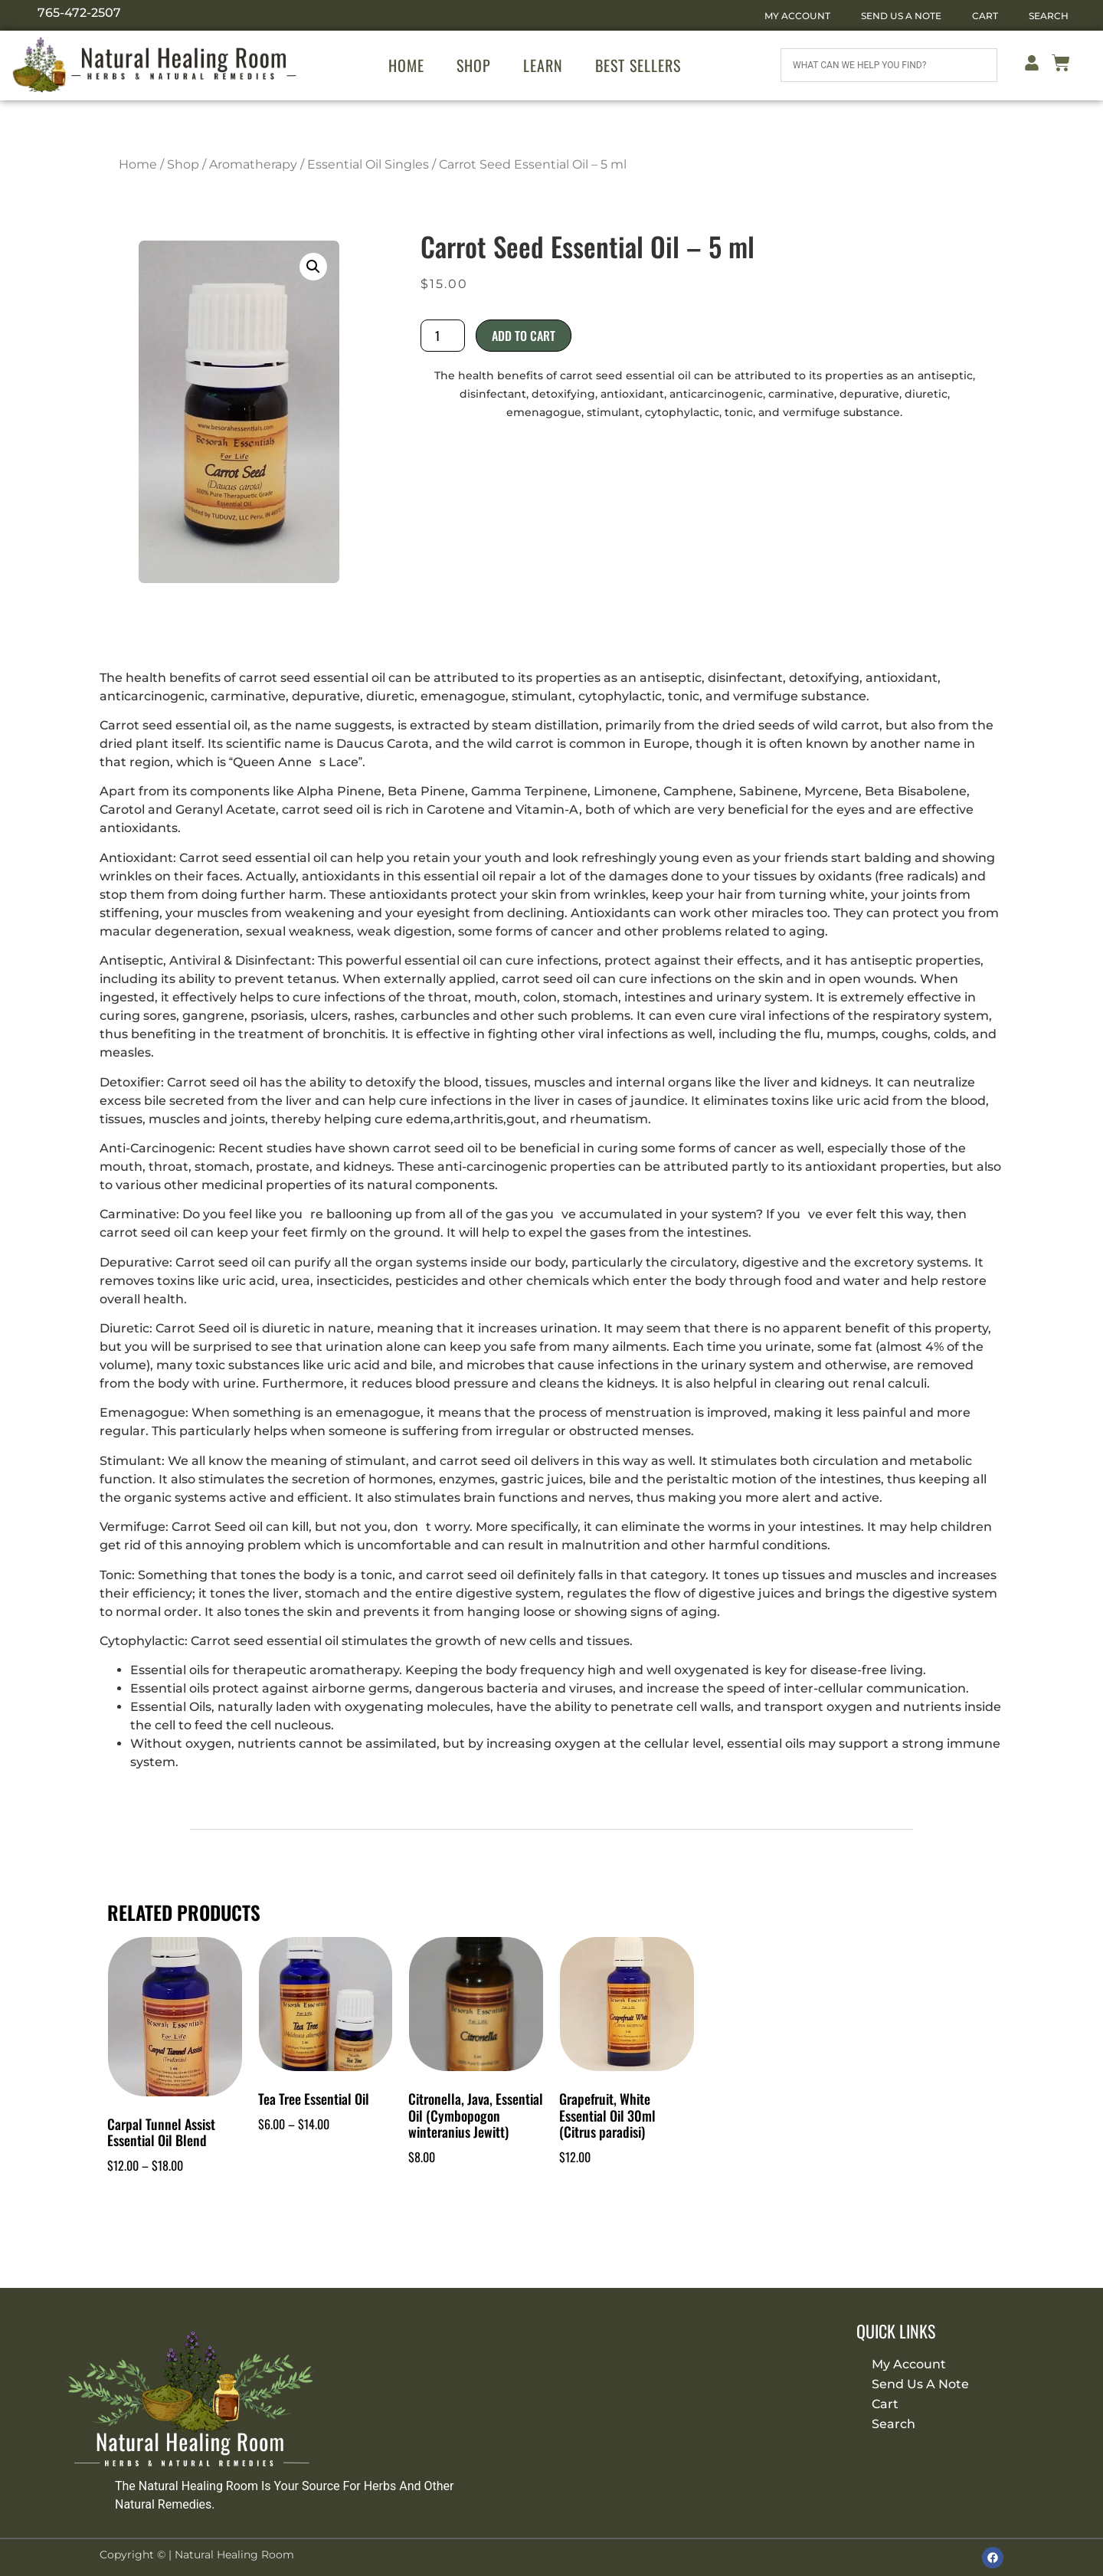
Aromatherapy (253, 164)
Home (406, 65)
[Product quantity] (443, 336)
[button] (313, 266)
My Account (797, 15)
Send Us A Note (901, 15)
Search (1049, 15)
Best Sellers (638, 65)
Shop (474, 65)
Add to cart (523, 335)
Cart (985, 15)
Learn (543, 65)
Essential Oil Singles (368, 164)
